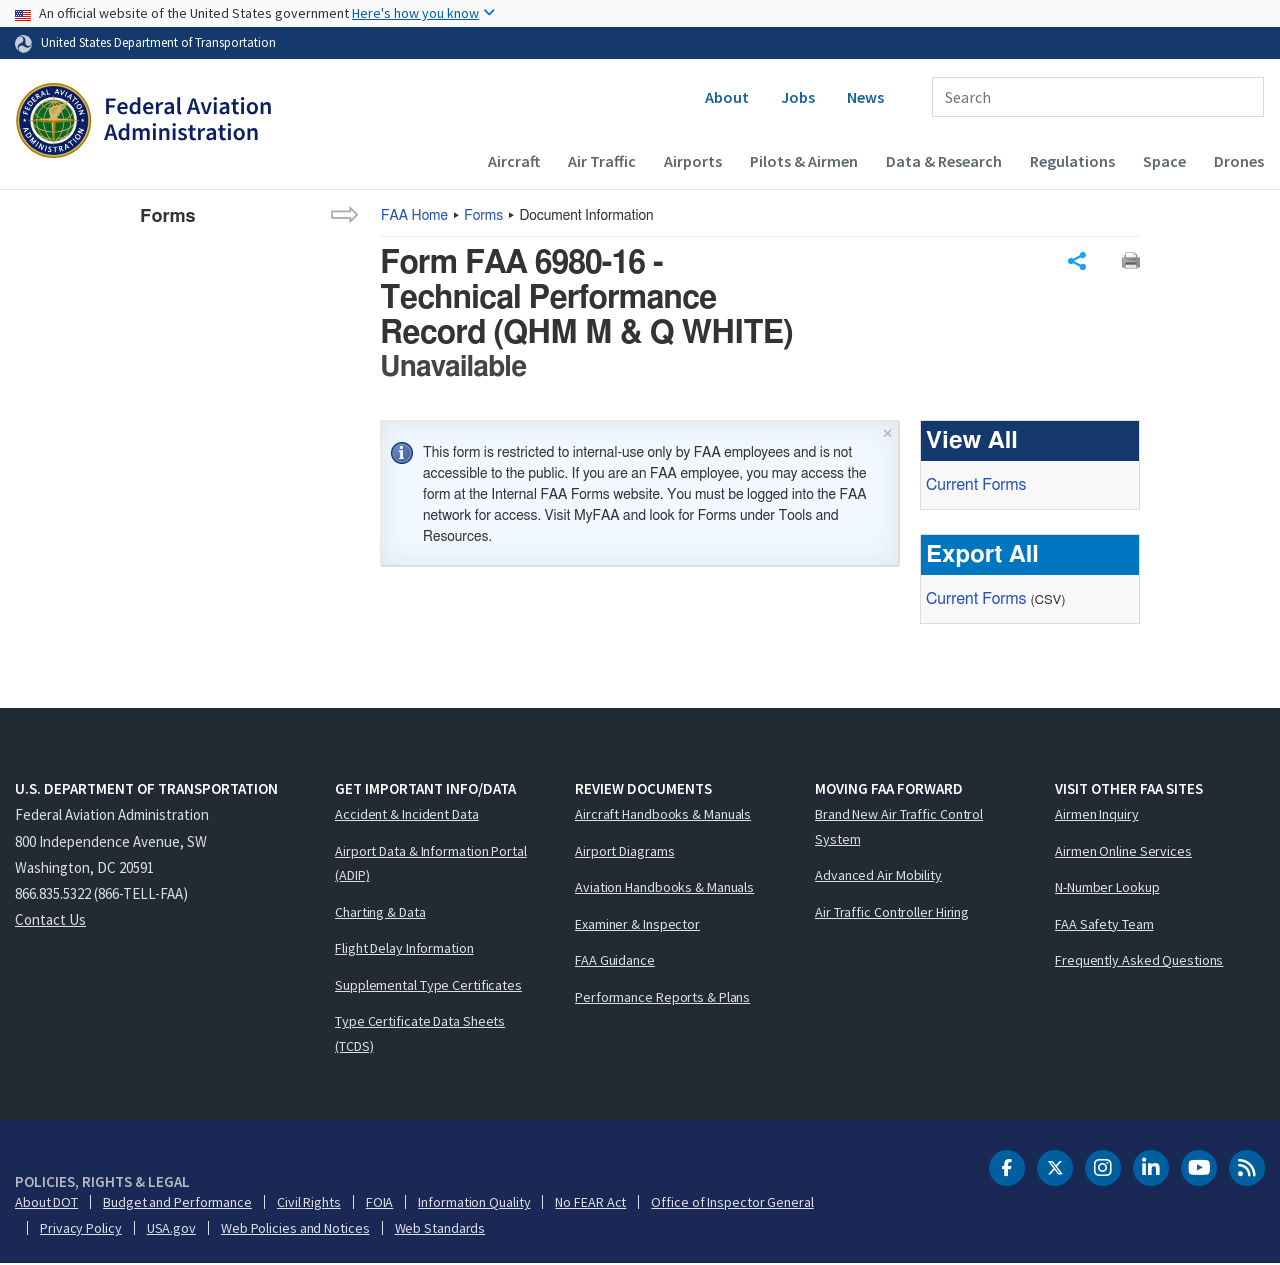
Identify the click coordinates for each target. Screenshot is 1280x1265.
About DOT (46, 1203)
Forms (483, 216)
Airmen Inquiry (1097, 815)
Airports (693, 161)
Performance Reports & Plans (662, 998)
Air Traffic (602, 161)
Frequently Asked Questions (1139, 961)
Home (414, 216)
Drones (1239, 161)
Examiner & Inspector (637, 925)
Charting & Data (380, 913)
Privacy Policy (81, 1229)
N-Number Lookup (1107, 888)
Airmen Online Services (1123, 852)
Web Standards (440, 1229)
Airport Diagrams (624, 852)
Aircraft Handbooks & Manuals (663, 815)
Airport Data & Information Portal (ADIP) (431, 864)
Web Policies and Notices (295, 1229)
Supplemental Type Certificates (428, 986)
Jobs (798, 97)
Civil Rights (309, 1203)
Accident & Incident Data (407, 815)
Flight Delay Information (404, 949)
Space (1164, 161)
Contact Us (50, 920)
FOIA (380, 1203)
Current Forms (976, 485)
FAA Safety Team (1104, 925)
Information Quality (474, 1203)
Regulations (1072, 161)
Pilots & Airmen (804, 161)
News (865, 97)
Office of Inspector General (732, 1203)
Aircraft (514, 161)
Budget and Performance (177, 1203)
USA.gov (171, 1229)
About (727, 97)
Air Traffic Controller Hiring (892, 913)
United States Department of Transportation (158, 42)
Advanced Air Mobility (878, 876)
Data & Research (944, 161)
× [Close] (888, 431)
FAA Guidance (615, 961)
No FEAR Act (590, 1203)
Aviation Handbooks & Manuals (664, 888)
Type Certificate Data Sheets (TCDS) (420, 1034)
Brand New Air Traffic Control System (899, 827)
